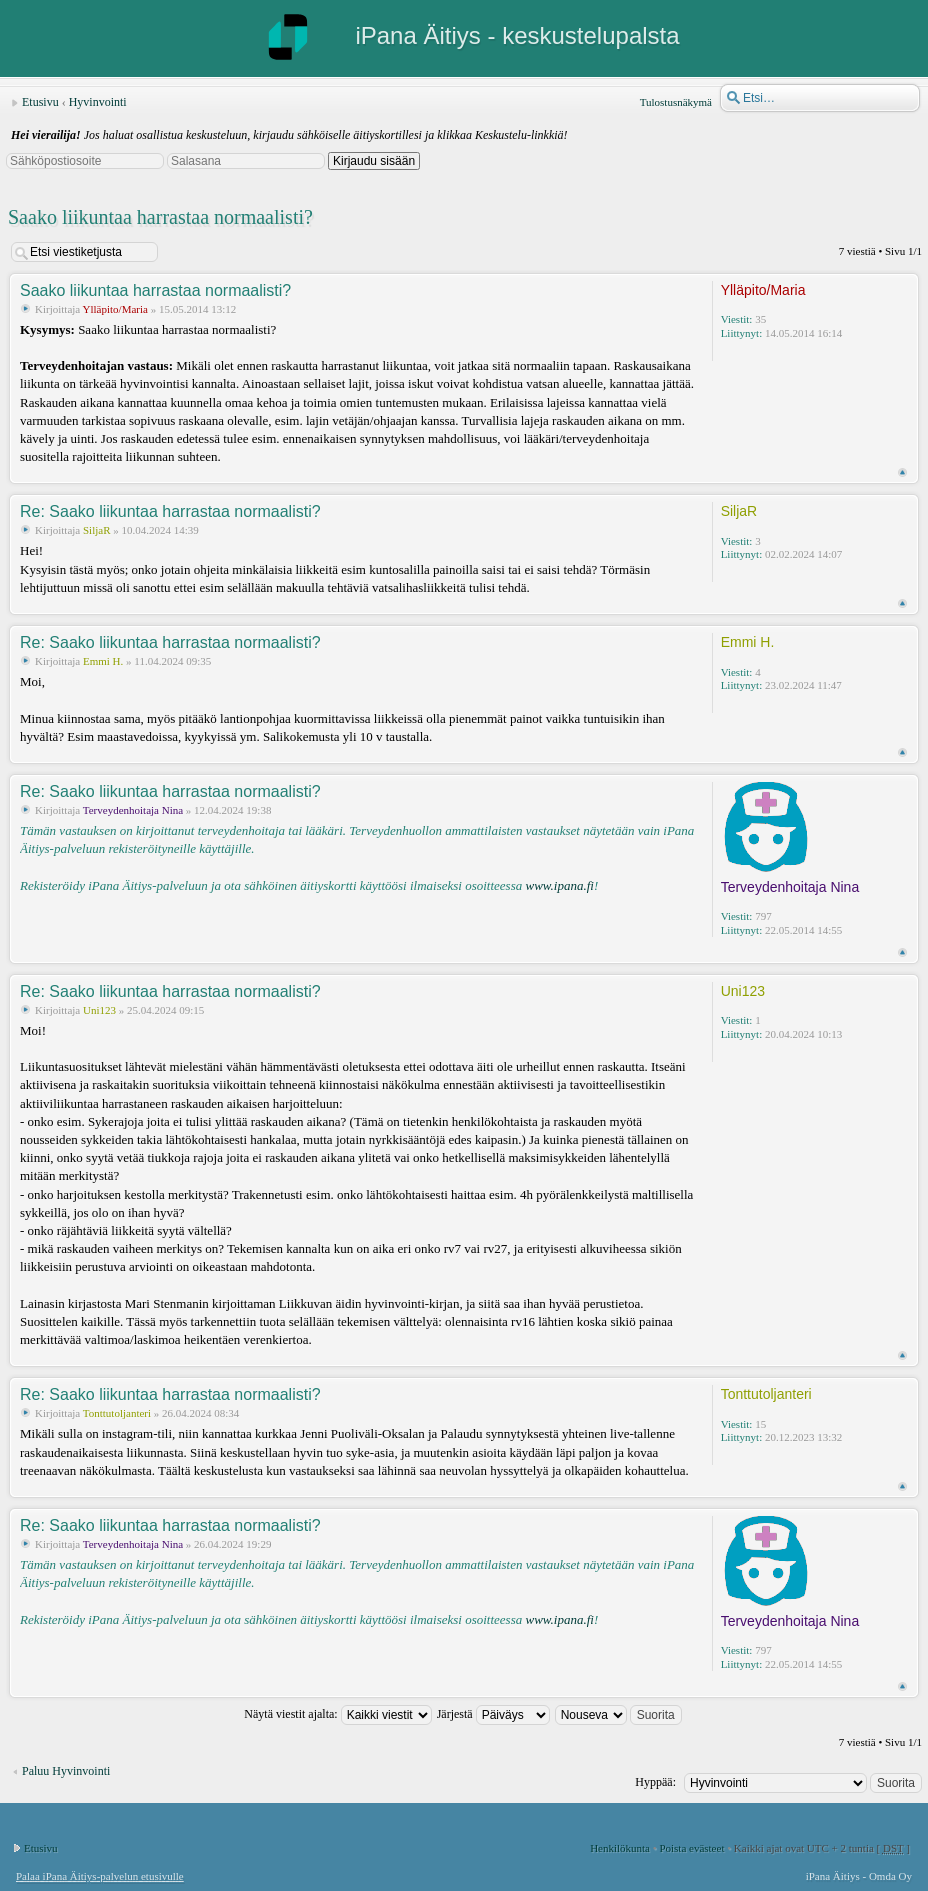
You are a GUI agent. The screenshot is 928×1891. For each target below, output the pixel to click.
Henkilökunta (620, 1848)
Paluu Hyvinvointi (66, 1771)
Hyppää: (655, 1782)
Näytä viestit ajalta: (337, 1714)
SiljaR (97, 530)
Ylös (902, 472)
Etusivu (40, 102)
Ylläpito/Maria (115, 309)
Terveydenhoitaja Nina (133, 810)
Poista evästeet (691, 1848)
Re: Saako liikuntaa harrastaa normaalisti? (170, 511)
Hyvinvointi (98, 102)
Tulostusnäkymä (676, 102)
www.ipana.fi (559, 885)
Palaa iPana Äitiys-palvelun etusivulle (100, 1876)
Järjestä (493, 1714)
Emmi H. (103, 661)
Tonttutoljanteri (117, 1413)
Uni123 (99, 1010)
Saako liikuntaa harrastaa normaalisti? (160, 217)
